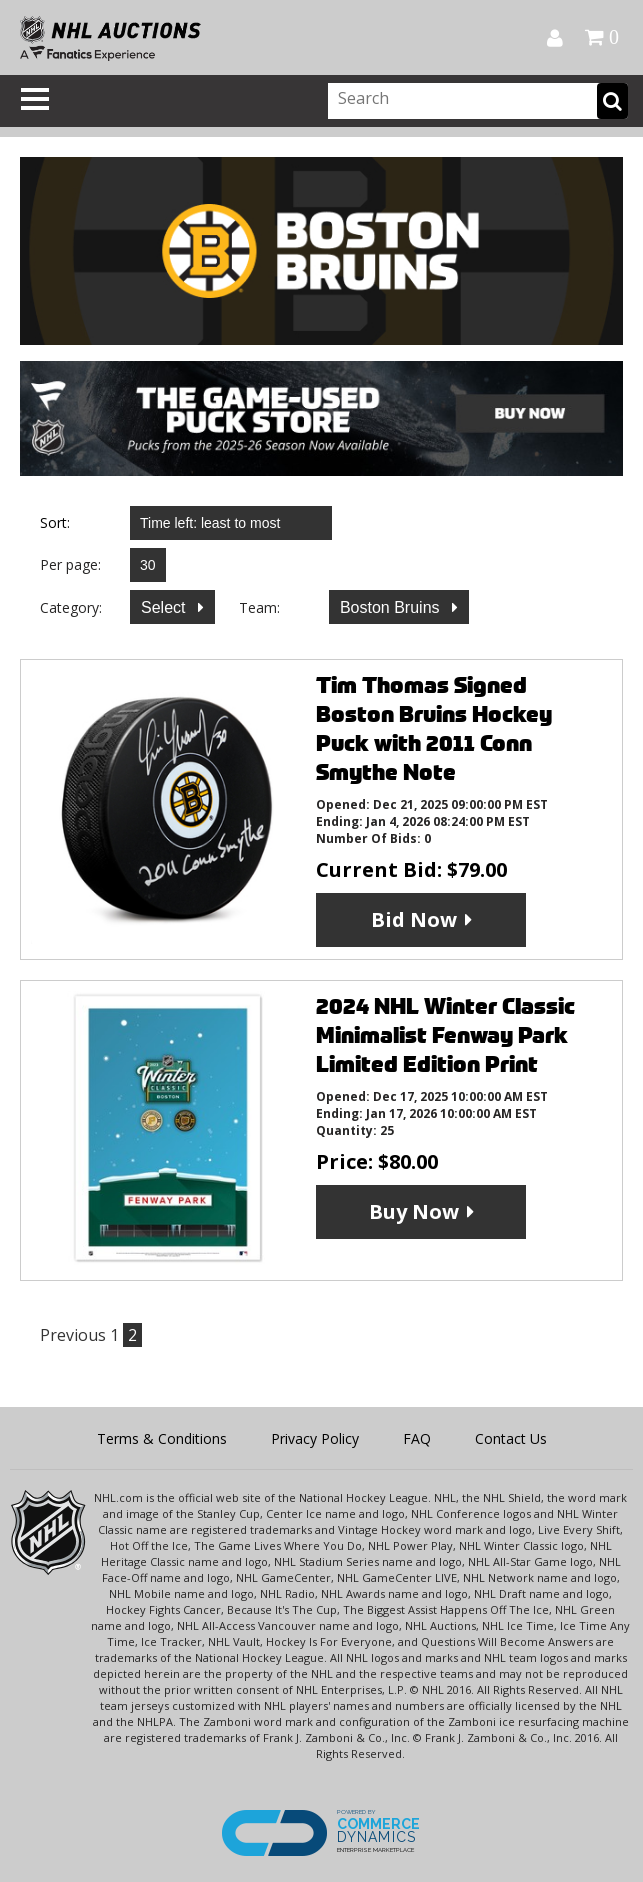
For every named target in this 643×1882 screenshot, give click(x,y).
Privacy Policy (315, 1438)
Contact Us (511, 1438)
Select (165, 607)
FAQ (417, 1438)
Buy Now (414, 1211)
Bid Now (414, 919)
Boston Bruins (392, 607)
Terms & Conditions (162, 1438)
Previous (73, 1335)
